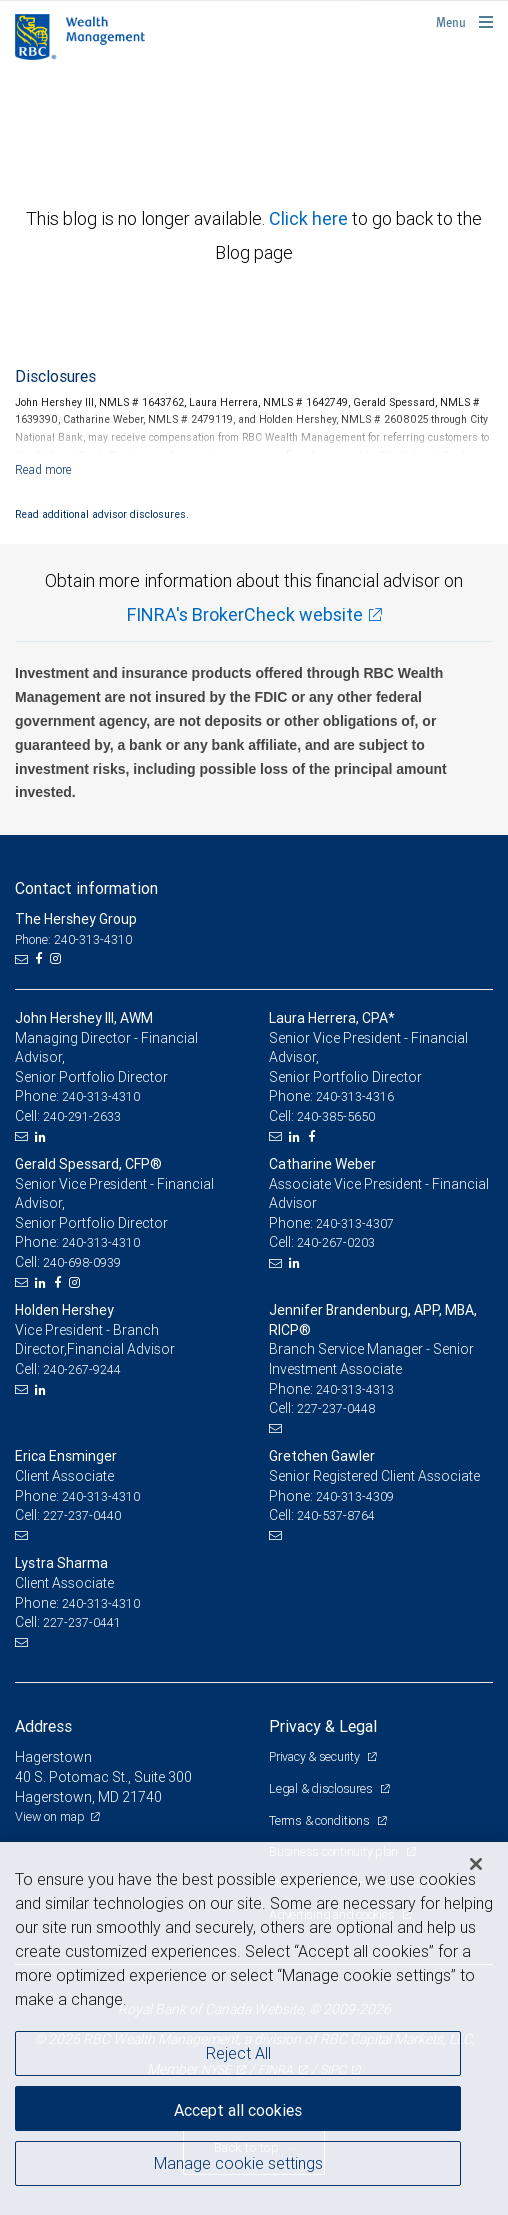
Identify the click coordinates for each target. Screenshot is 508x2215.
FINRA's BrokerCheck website (245, 614)
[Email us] (23, 959)
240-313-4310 (101, 1096)
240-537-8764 (336, 1515)
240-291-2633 (82, 1116)
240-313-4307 (355, 1223)
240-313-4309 (355, 1496)
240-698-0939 (82, 1262)
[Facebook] (41, 959)
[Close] (476, 1864)
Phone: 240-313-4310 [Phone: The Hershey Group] (73, 939)
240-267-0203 (336, 1242)
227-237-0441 (82, 1622)
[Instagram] (58, 959)
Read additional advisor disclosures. (102, 514)
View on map (50, 1816)
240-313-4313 (355, 1389)
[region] (254, 2028)
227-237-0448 (336, 1408)
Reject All (238, 2053)
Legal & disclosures (322, 1788)
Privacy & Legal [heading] (323, 1726)
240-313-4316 (355, 1096)
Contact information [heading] (86, 888)
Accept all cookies (238, 2110)
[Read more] (43, 469)
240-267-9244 (82, 1369)
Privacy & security (315, 1756)
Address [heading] (43, 1726)
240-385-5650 (336, 1116)
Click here (310, 218)
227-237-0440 (82, 1515)
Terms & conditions (320, 1820)
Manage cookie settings (238, 2163)
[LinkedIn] (43, 1137)
